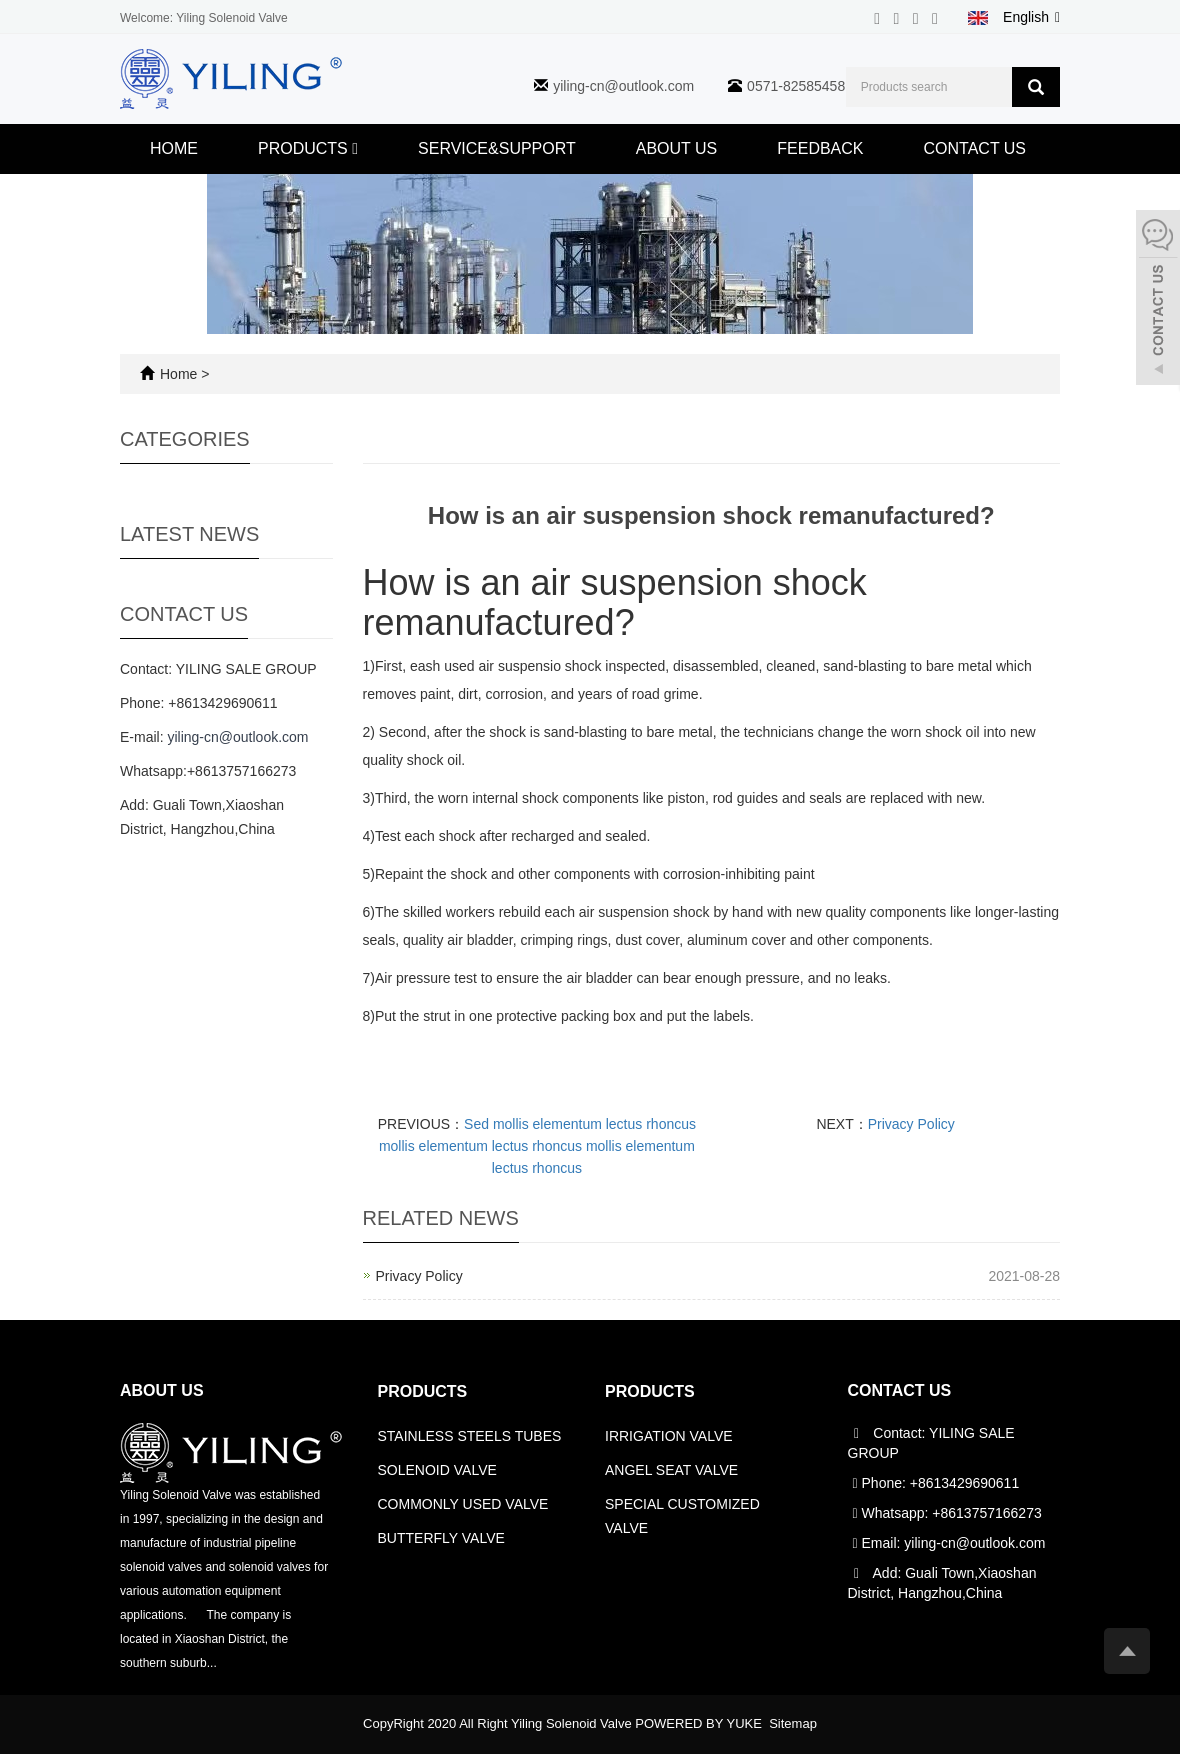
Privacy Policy (911, 1124)
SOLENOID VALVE (437, 1470)
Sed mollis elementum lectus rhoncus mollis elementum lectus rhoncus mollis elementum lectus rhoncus (537, 1146)
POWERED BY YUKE (700, 1723)
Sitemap (793, 1723)
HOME (174, 148)
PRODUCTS (308, 148)
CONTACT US (975, 148)
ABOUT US (677, 148)
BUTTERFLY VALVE (441, 1538)
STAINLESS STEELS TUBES (470, 1436)
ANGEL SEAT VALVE (671, 1470)
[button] (355, 148)
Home (178, 374)
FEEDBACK (820, 148)
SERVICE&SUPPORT (497, 148)
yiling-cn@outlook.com (623, 86)
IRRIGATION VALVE (669, 1436)
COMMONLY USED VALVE (463, 1504)
